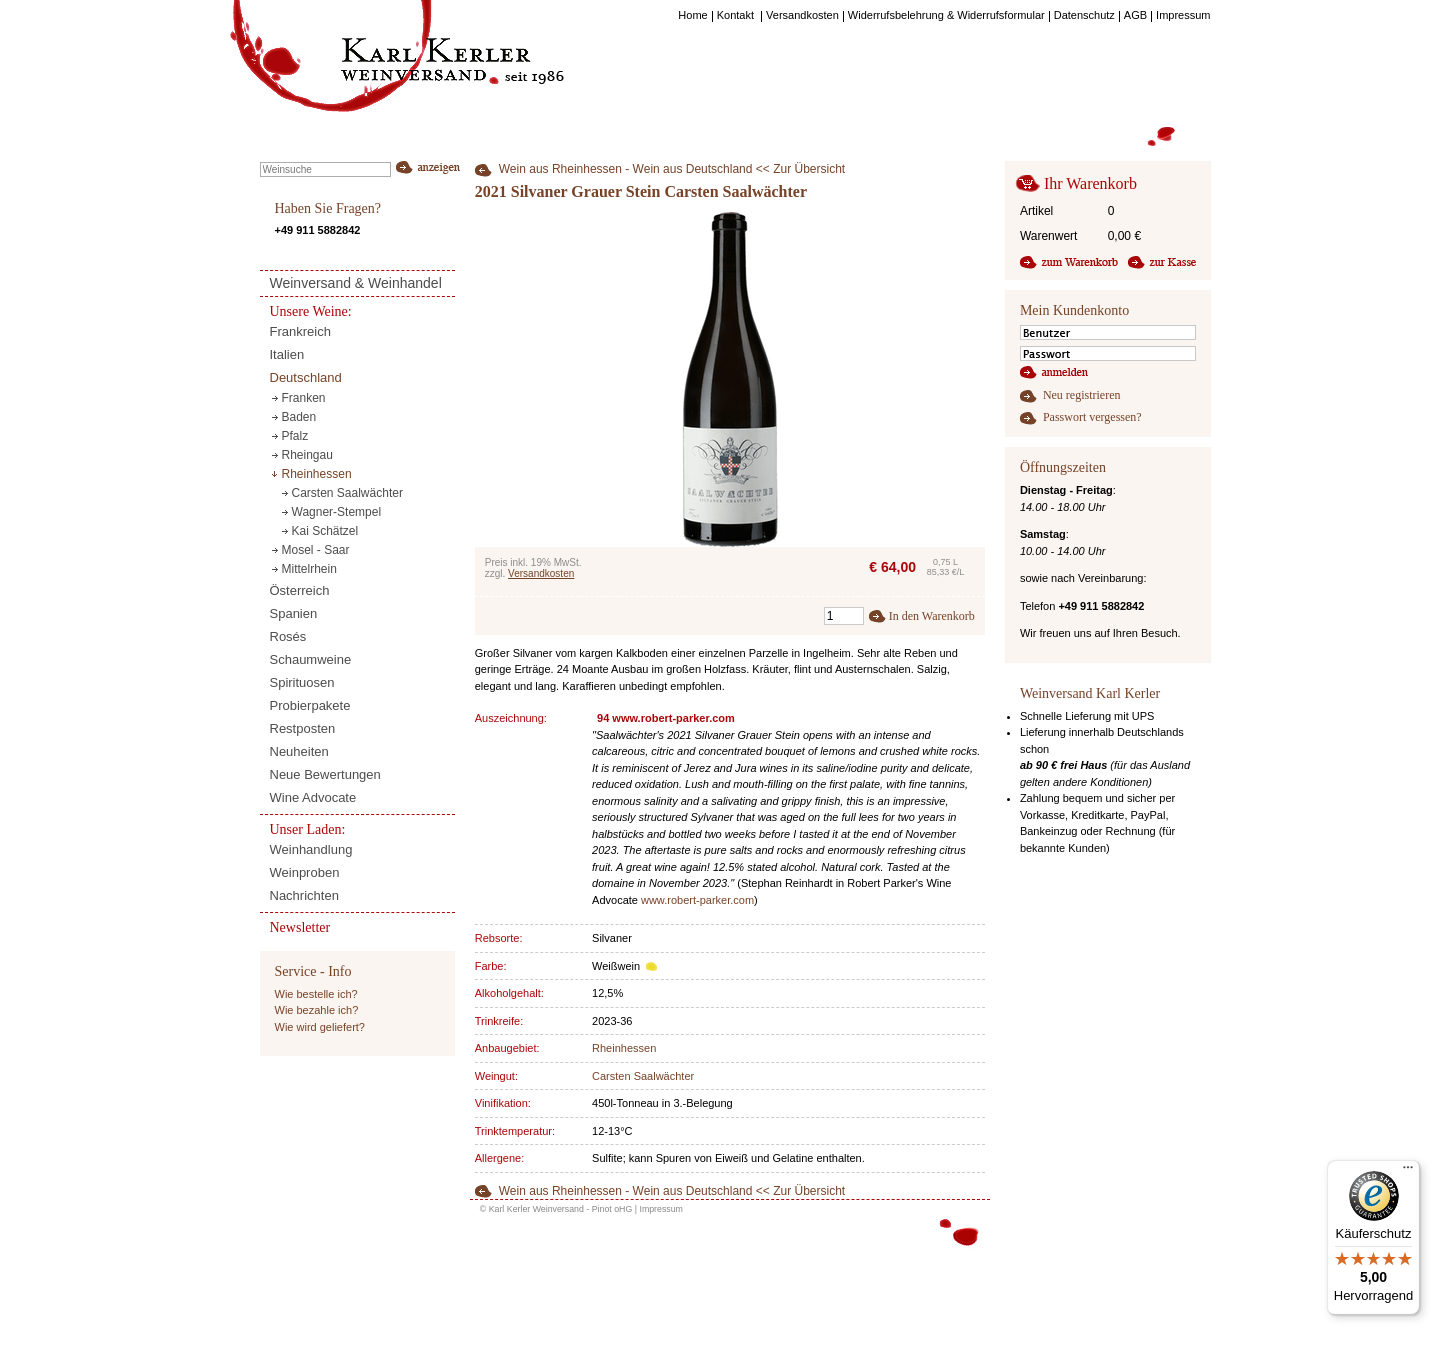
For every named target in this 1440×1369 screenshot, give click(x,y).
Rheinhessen (624, 1048)
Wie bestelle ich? (316, 994)
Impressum (661, 1209)
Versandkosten (541, 573)
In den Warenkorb (932, 616)
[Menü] (1408, 1172)
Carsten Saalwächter (643, 1076)
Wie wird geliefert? (320, 1027)
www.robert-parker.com (697, 900)
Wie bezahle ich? (317, 1010)
